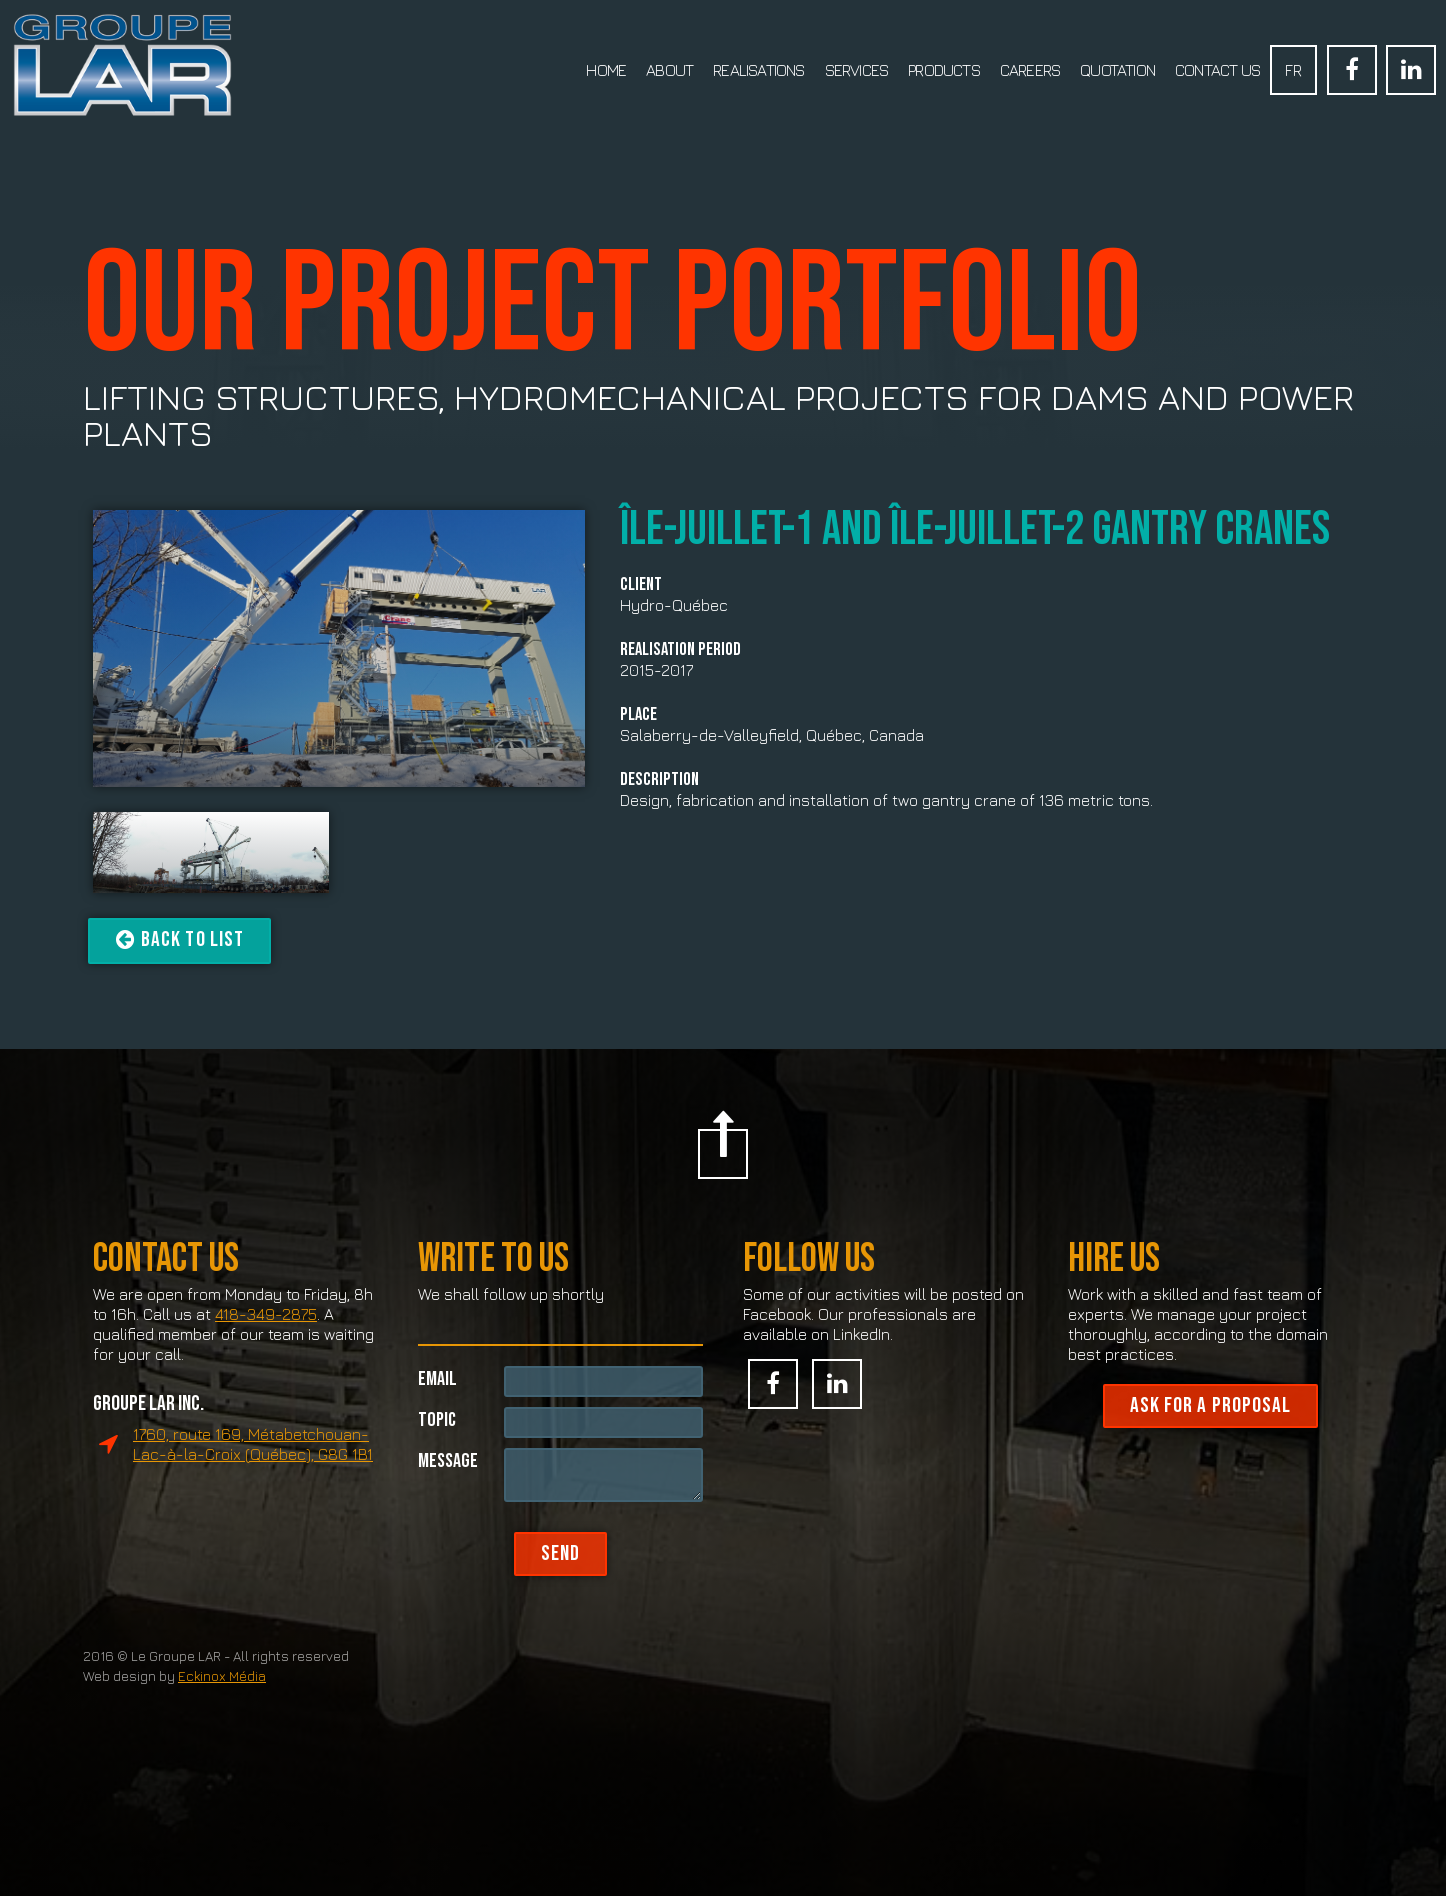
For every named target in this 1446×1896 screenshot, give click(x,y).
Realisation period (680, 650)
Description (659, 780)
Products (944, 70)
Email (437, 1418)
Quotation (1117, 70)
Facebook (1352, 70)
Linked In (1411, 70)
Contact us (1217, 70)
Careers (1030, 70)
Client (641, 585)
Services (857, 70)
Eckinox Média (222, 1718)
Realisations (758, 70)
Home (606, 70)
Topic (437, 1459)
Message (448, 1500)
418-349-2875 (266, 1356)
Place (638, 715)
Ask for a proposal (1210, 1447)
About (669, 70)
